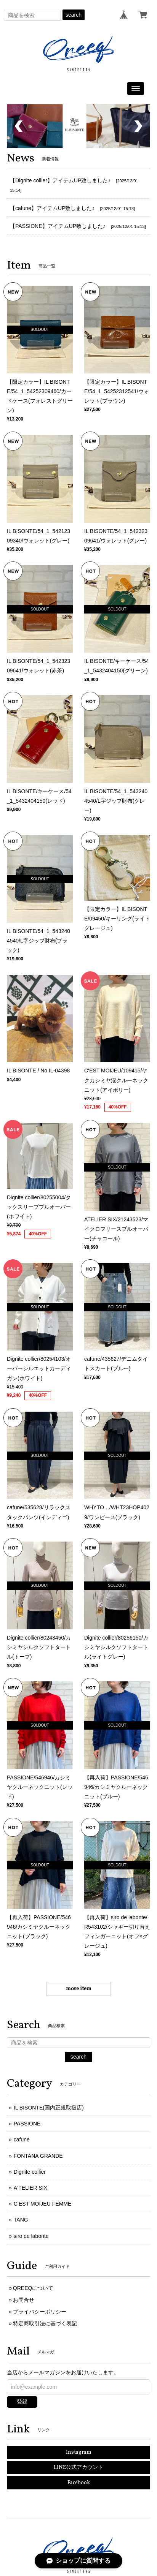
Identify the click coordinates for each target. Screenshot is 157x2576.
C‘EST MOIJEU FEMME (42, 2200)
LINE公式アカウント (78, 2463)
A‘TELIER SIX (30, 2184)
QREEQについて (33, 2284)
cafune (22, 2136)
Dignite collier (30, 2168)
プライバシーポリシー (39, 2308)
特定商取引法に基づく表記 (45, 2320)
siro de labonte (31, 2232)
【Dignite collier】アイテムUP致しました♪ (60, 177)
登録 (22, 2398)
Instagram (78, 2448)
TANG (21, 2216)
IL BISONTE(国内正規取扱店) (49, 2104)
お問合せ (23, 2296)
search (74, 15)
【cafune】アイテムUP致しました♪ (52, 204)
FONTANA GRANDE (38, 2152)
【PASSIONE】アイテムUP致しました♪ (58, 222)
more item (78, 1985)
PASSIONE (27, 2120)
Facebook (78, 2479)
